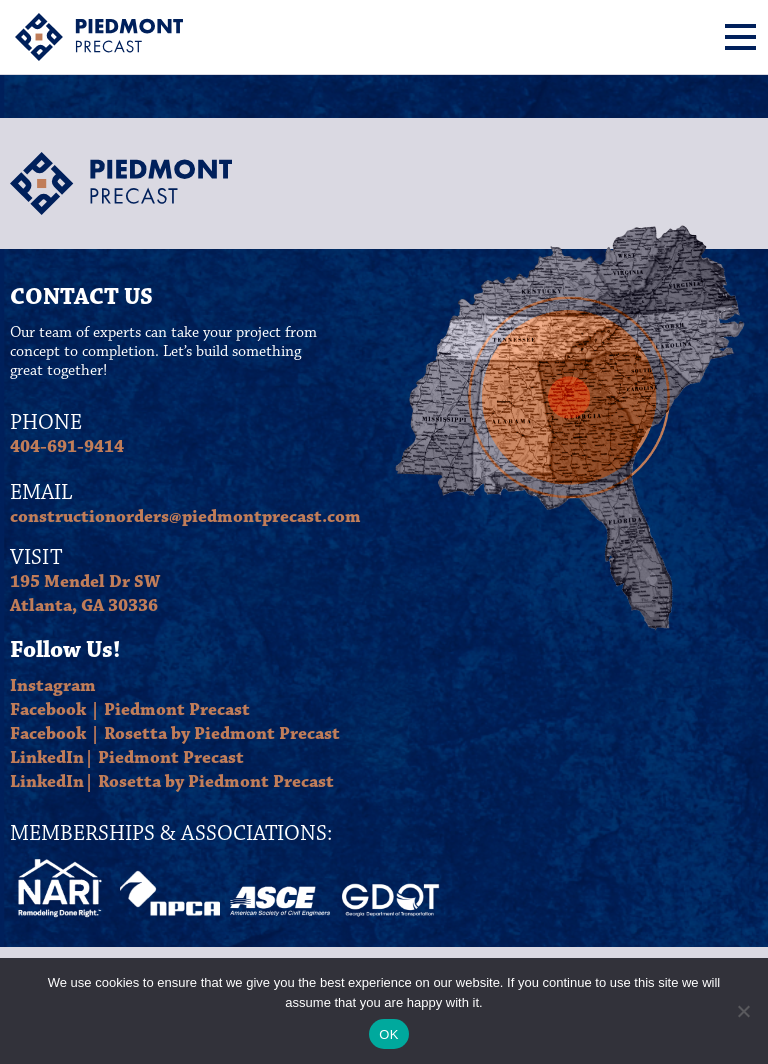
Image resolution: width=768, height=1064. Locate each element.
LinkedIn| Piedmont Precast (127, 758)
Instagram (53, 686)
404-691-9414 (67, 447)
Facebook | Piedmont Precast (130, 710)
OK (388, 1034)
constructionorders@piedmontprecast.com (185, 517)
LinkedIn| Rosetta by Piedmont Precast (172, 782)
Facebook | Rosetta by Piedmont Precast (175, 734)
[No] (743, 1011)
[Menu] (740, 37)
